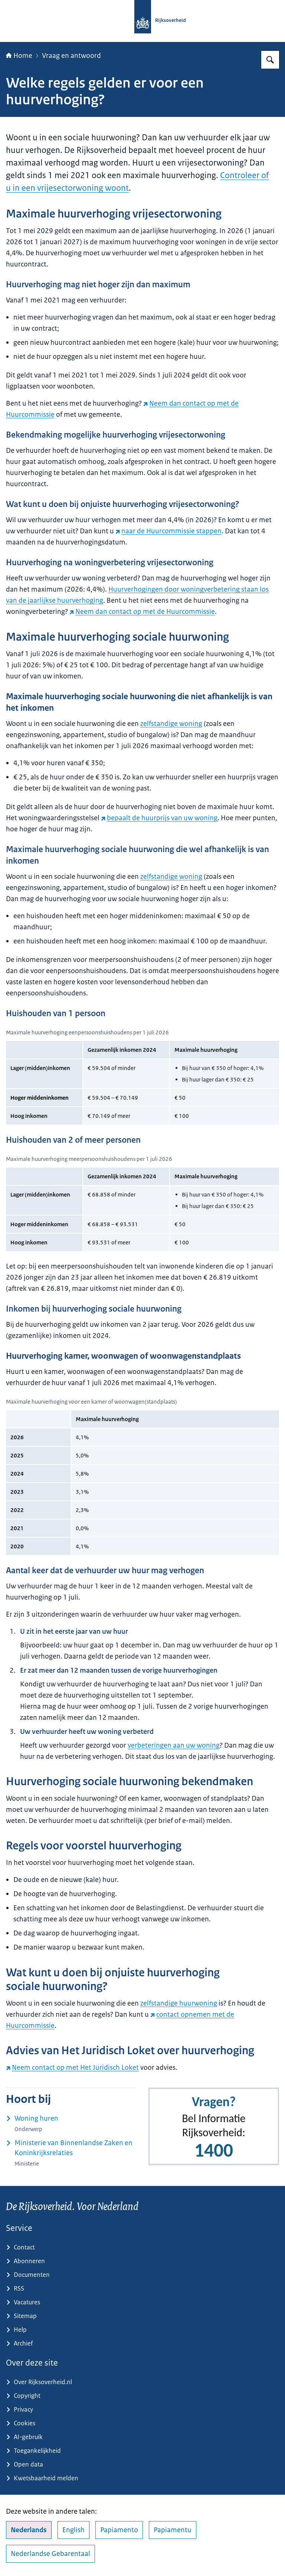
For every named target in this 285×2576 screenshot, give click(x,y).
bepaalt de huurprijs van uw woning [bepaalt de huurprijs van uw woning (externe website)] (159, 818)
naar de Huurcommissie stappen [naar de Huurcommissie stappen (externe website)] (168, 531)
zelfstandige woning (171, 723)
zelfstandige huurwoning (178, 2003)
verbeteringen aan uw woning (174, 1745)
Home (19, 55)
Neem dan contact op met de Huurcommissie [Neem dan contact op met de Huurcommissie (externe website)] (142, 611)
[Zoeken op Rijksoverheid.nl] (270, 60)
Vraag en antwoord (71, 55)
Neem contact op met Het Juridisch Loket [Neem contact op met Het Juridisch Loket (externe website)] (72, 2067)
